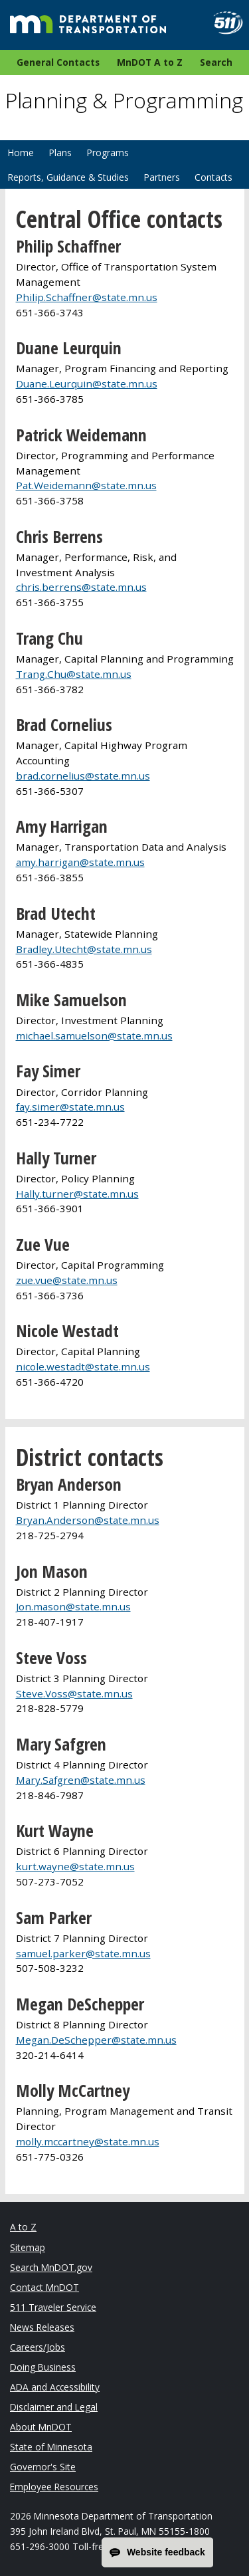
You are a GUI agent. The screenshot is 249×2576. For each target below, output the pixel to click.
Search (216, 62)
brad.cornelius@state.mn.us (83, 775)
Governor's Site (43, 2466)
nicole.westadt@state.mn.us (83, 1366)
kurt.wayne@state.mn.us (75, 1866)
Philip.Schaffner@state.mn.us (86, 297)
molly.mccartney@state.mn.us (87, 2141)
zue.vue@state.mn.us (67, 1280)
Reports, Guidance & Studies (68, 177)
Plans (60, 152)
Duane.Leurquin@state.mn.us (86, 383)
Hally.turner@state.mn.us (77, 1193)
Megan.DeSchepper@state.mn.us (96, 2039)
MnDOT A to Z (150, 62)
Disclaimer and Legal (54, 2407)
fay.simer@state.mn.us (70, 1106)
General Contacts (58, 62)
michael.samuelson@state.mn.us (94, 1035)
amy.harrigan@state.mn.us (80, 862)
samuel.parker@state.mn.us (83, 1953)
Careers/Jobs (37, 2347)
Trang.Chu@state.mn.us (73, 674)
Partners (161, 177)
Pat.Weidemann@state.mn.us (86, 485)
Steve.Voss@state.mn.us (74, 1693)
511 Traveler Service (53, 2307)
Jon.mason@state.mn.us (73, 1606)
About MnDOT (41, 2426)
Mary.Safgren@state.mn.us (80, 1779)
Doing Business (43, 2367)
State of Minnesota (51, 2446)
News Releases (42, 2327)
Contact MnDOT (44, 2287)
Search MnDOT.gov (51, 2267)
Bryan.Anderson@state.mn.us (87, 1520)
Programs (107, 152)
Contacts (213, 177)
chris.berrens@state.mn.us (81, 586)
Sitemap (27, 2247)
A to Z (23, 2226)
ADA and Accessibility (55, 2387)
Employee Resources (54, 2486)
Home (20, 152)
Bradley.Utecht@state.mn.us (84, 949)
